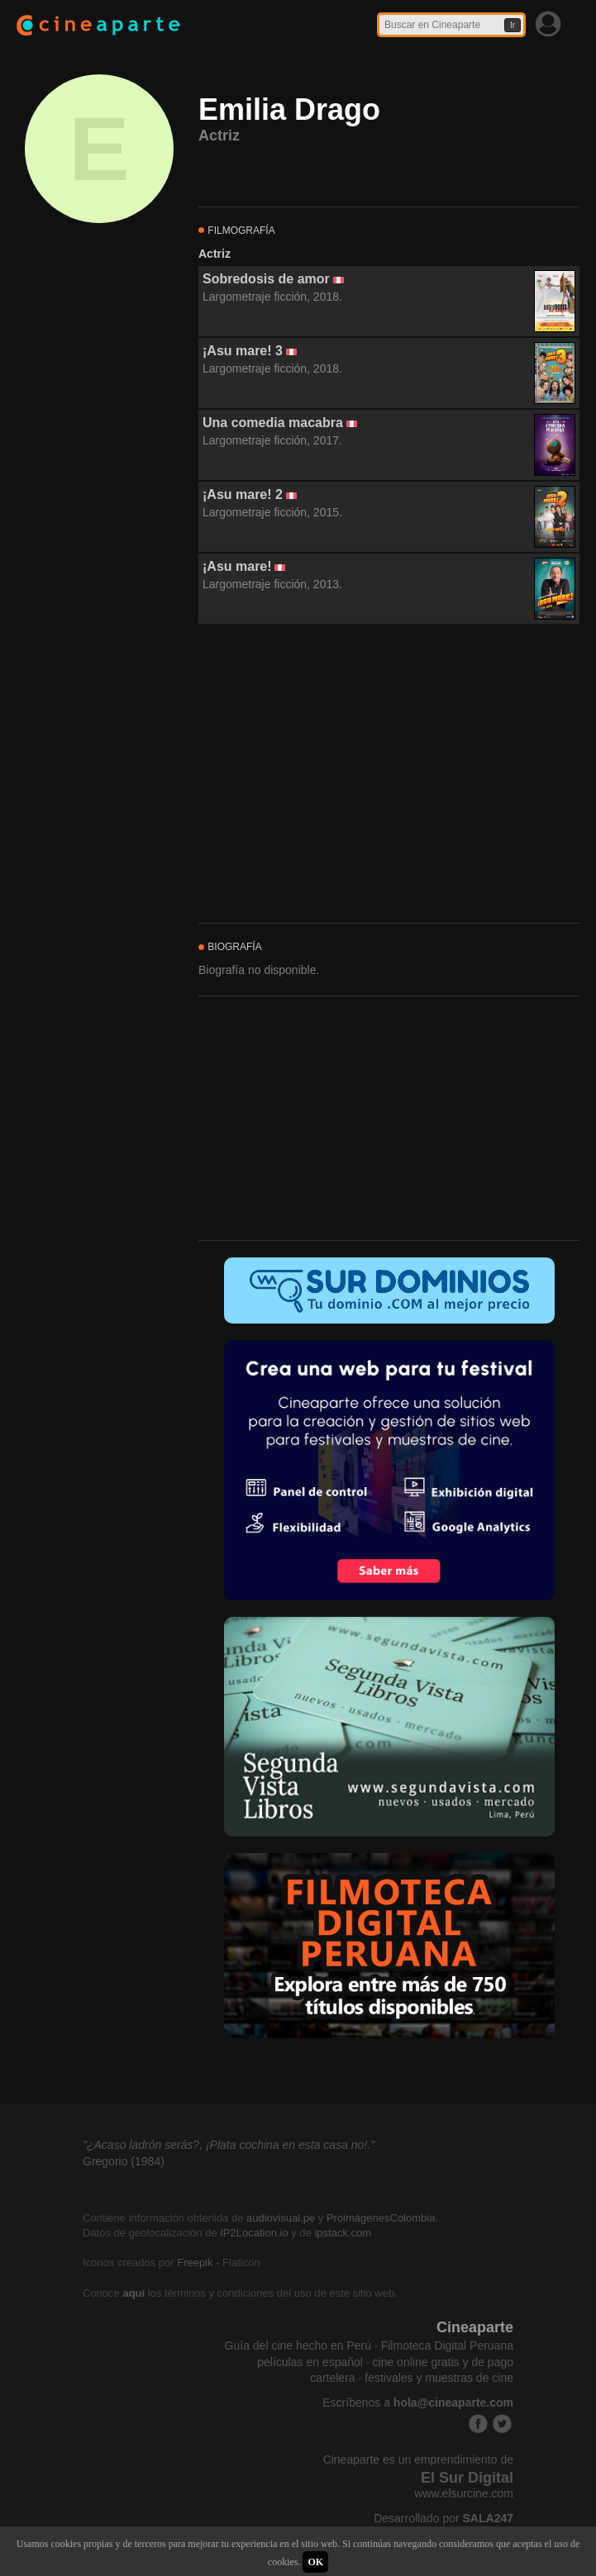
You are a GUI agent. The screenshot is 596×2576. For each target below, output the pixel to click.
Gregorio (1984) (123, 2161)
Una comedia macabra (273, 423)
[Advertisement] (388, 774)
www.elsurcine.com (463, 2493)
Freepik (194, 2262)
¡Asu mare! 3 (243, 351)
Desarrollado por (443, 2518)
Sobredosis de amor (266, 279)
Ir (512, 25)
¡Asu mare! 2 (243, 494)
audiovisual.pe (280, 2218)
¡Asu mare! (237, 566)
